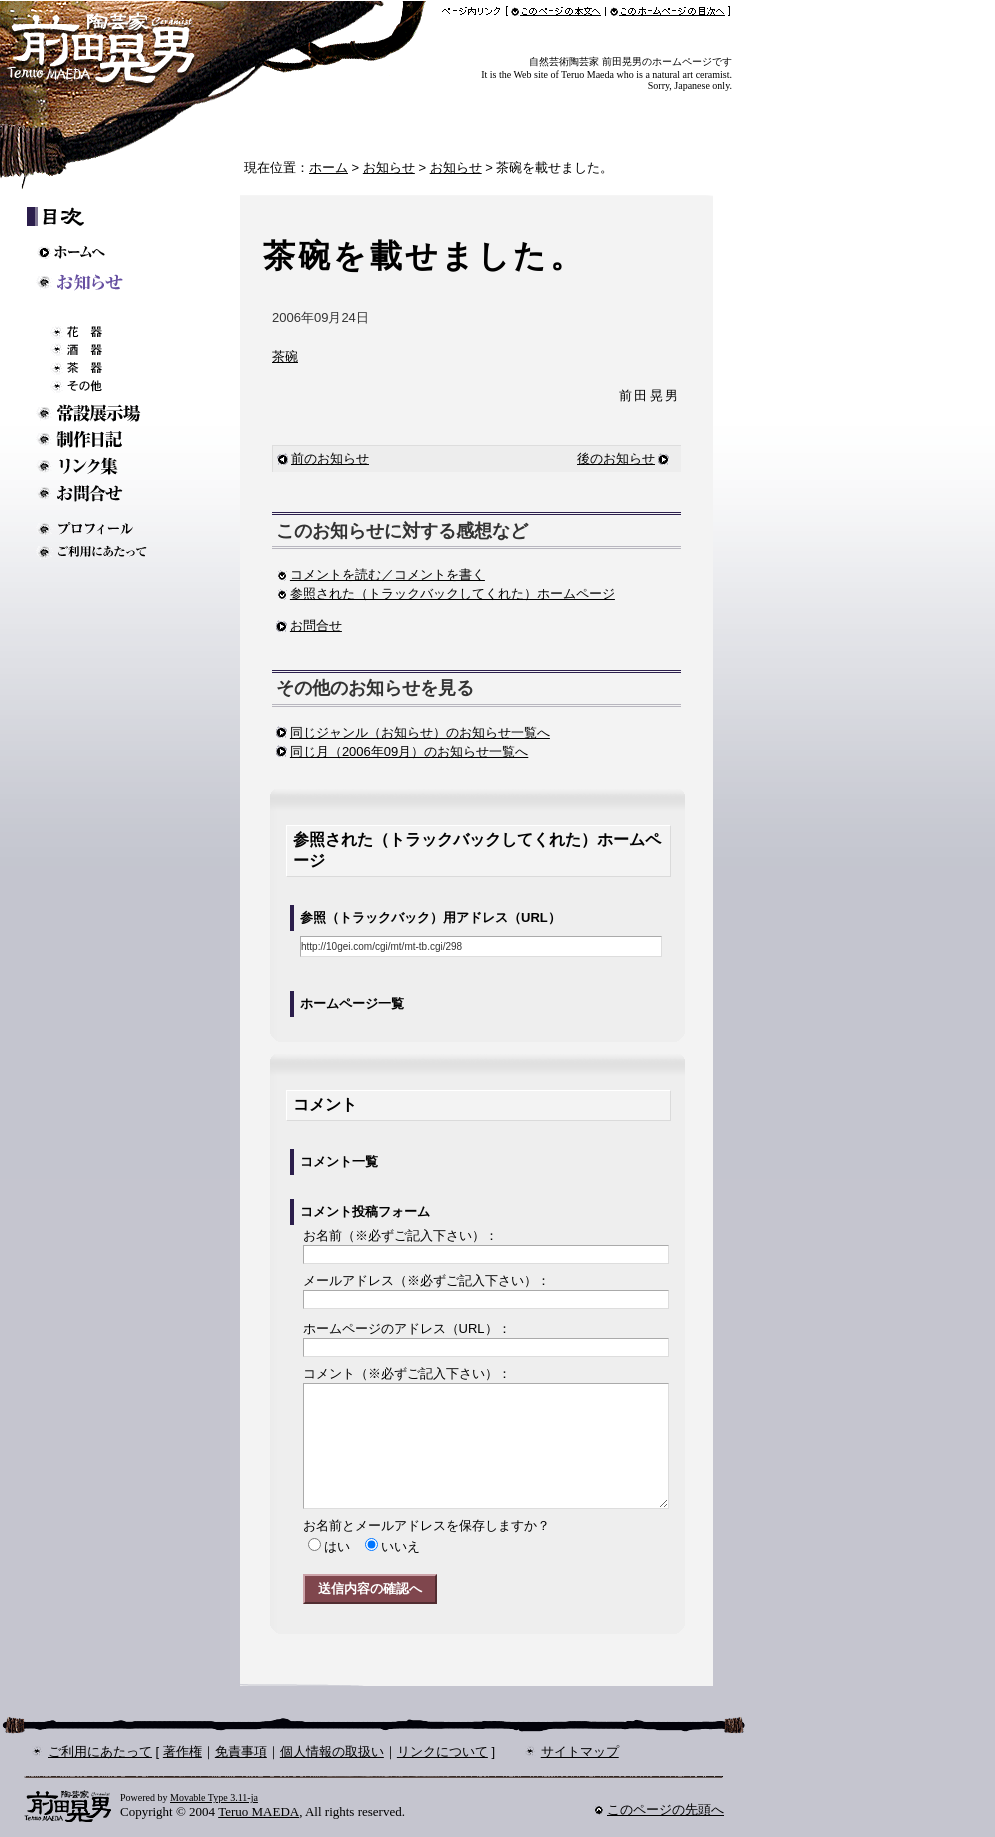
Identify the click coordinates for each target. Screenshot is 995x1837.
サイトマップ (580, 1751)
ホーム (328, 167)
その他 (107, 386)
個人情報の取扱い (332, 1751)
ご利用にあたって (99, 551)
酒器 (107, 350)
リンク (99, 466)
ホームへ (100, 252)
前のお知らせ (323, 458)
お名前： (400, 1235)
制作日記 (99, 439)
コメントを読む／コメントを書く (380, 574)
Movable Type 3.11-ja (214, 1797)
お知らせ (389, 167)
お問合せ (316, 625)
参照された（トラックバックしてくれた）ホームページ (445, 593)
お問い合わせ (99, 493)
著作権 (182, 1751)
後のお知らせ (616, 458)
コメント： (407, 1373)
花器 (107, 332)
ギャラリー (99, 309)
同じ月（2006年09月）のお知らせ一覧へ (409, 751)
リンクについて (442, 1751)
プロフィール (99, 528)
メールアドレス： (426, 1280)
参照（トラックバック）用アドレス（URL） (430, 917)
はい (337, 1546)
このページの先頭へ (665, 1809)
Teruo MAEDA (258, 1811)
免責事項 (241, 1751)
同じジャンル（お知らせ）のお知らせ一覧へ (420, 732)
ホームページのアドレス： (407, 1328)
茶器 (107, 368)
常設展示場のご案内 (99, 412)
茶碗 (285, 356)
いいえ (400, 1546)
